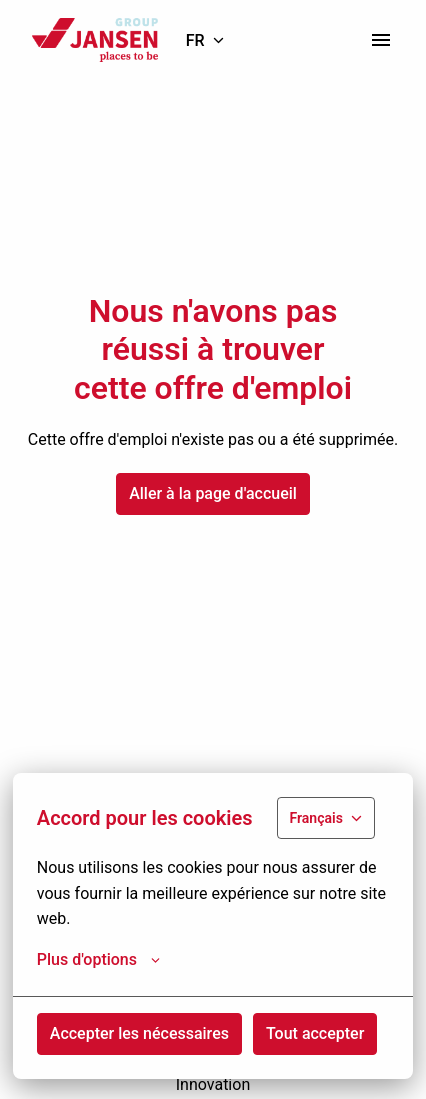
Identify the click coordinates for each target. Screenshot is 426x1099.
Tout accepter (315, 1033)
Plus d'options (98, 960)
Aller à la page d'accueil (213, 493)
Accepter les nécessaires (139, 1033)
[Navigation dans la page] (381, 40)
